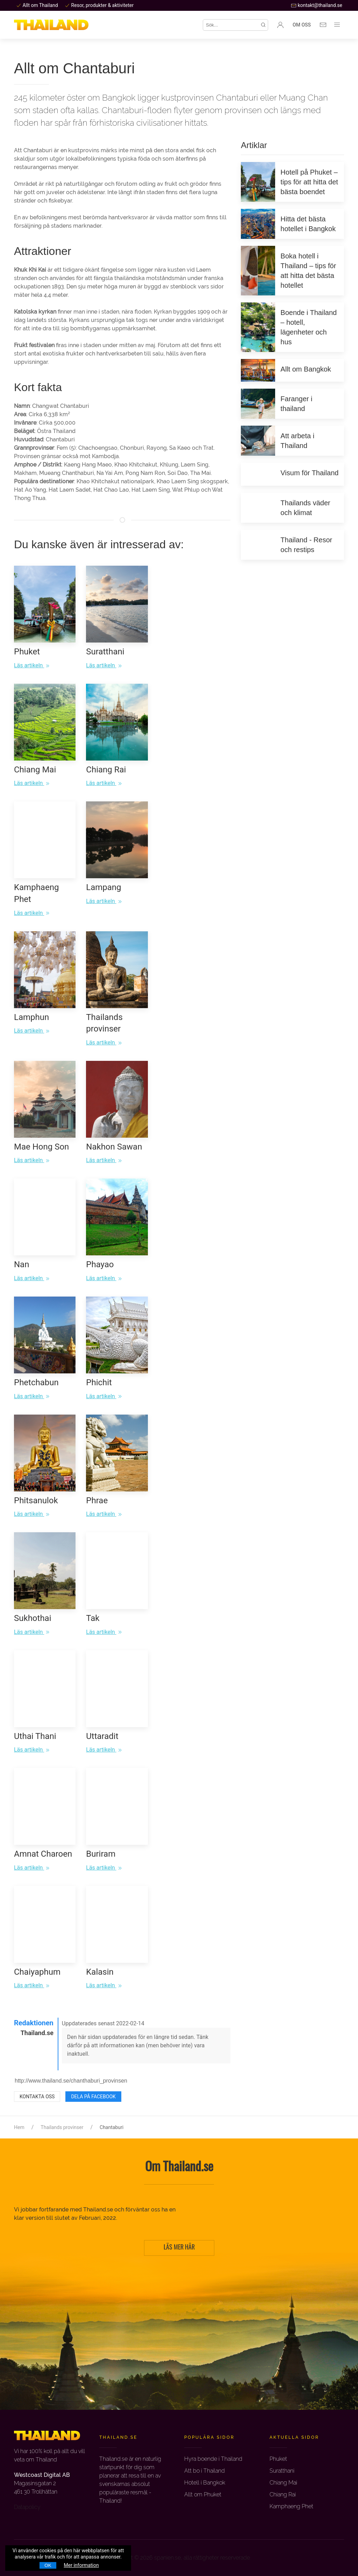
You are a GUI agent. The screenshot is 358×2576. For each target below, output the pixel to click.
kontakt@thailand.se (316, 5)
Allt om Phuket (202, 2494)
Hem (19, 2127)
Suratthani (282, 2470)
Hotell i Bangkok (204, 2482)
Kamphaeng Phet (291, 2506)
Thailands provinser (62, 2127)
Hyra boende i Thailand (213, 2459)
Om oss (302, 25)
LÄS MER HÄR (179, 2248)
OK (47, 2565)
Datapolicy (27, 2507)
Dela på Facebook (93, 2096)
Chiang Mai (283, 2482)
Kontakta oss (37, 2096)
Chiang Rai (283, 2494)
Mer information (81, 2565)
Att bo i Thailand (204, 2470)
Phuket (278, 2459)
